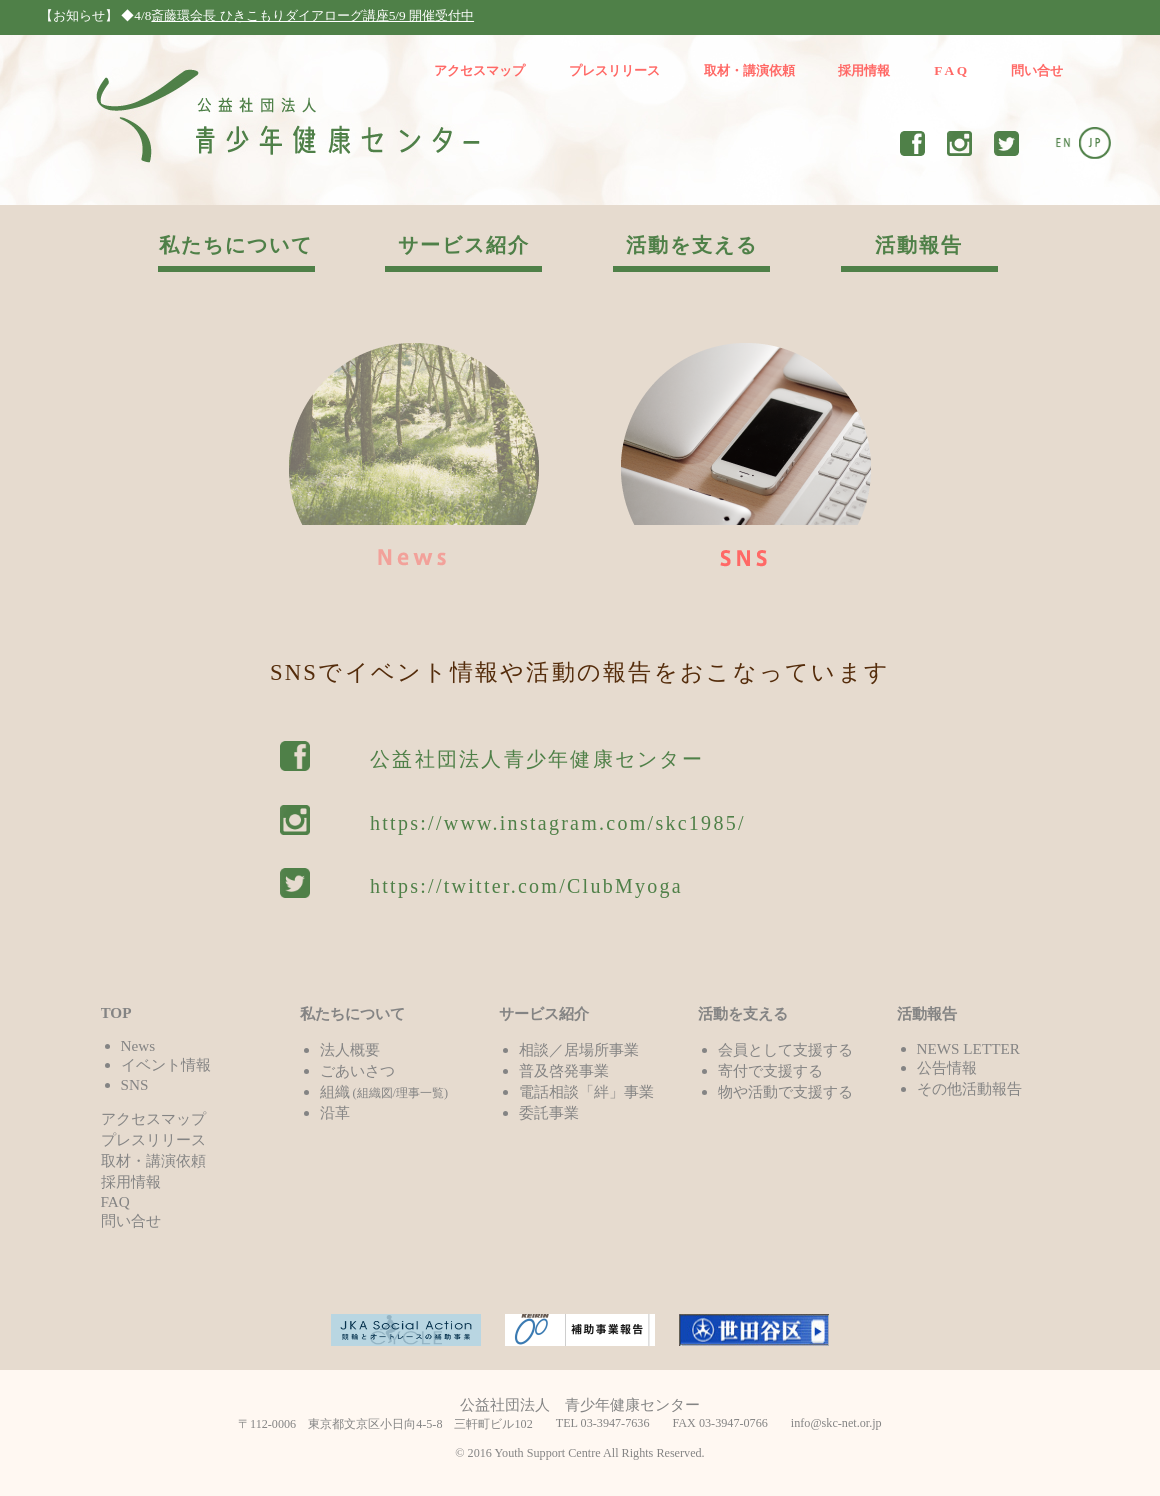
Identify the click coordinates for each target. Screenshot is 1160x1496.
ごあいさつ (357, 1070)
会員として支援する (785, 1049)
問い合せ (1037, 70)
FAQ (115, 1201)
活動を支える (692, 245)
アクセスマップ (479, 70)
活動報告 (919, 245)
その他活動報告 (969, 1088)
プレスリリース (614, 70)
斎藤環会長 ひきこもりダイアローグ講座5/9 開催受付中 (312, 15)
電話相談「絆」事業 (586, 1091)
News (138, 1045)
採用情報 (864, 70)
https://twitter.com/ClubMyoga (526, 886)
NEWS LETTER (968, 1048)
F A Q (950, 70)
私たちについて (236, 245)
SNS (135, 1084)
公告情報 (947, 1067)
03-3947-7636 (615, 1423)
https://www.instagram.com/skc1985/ (558, 823)
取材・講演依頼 (749, 70)
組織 (384, 1091)
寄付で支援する (770, 1070)
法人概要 (350, 1049)
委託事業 (549, 1112)
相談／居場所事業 (579, 1049)
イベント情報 (166, 1064)
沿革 (335, 1112)
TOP (116, 1012)
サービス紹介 (464, 245)
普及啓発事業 (564, 1070)
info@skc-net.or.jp (836, 1423)
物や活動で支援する (785, 1091)
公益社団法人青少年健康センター (537, 759)
